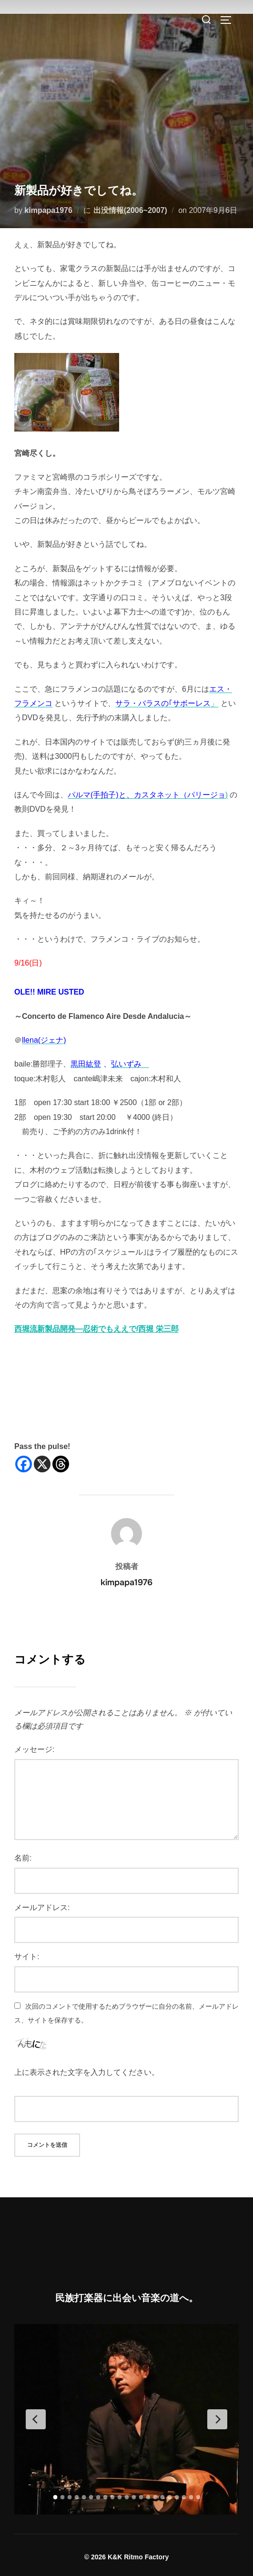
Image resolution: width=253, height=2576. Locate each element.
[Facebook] (23, 1464)
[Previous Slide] (36, 2419)
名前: (22, 1858)
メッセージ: (34, 1749)
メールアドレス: (42, 1907)
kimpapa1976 (48, 210)
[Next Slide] (217, 2419)
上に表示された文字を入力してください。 (86, 2072)
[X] (42, 1464)
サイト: (26, 1956)
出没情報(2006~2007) (130, 210)
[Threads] (60, 1464)
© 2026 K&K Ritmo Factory (126, 2557)
